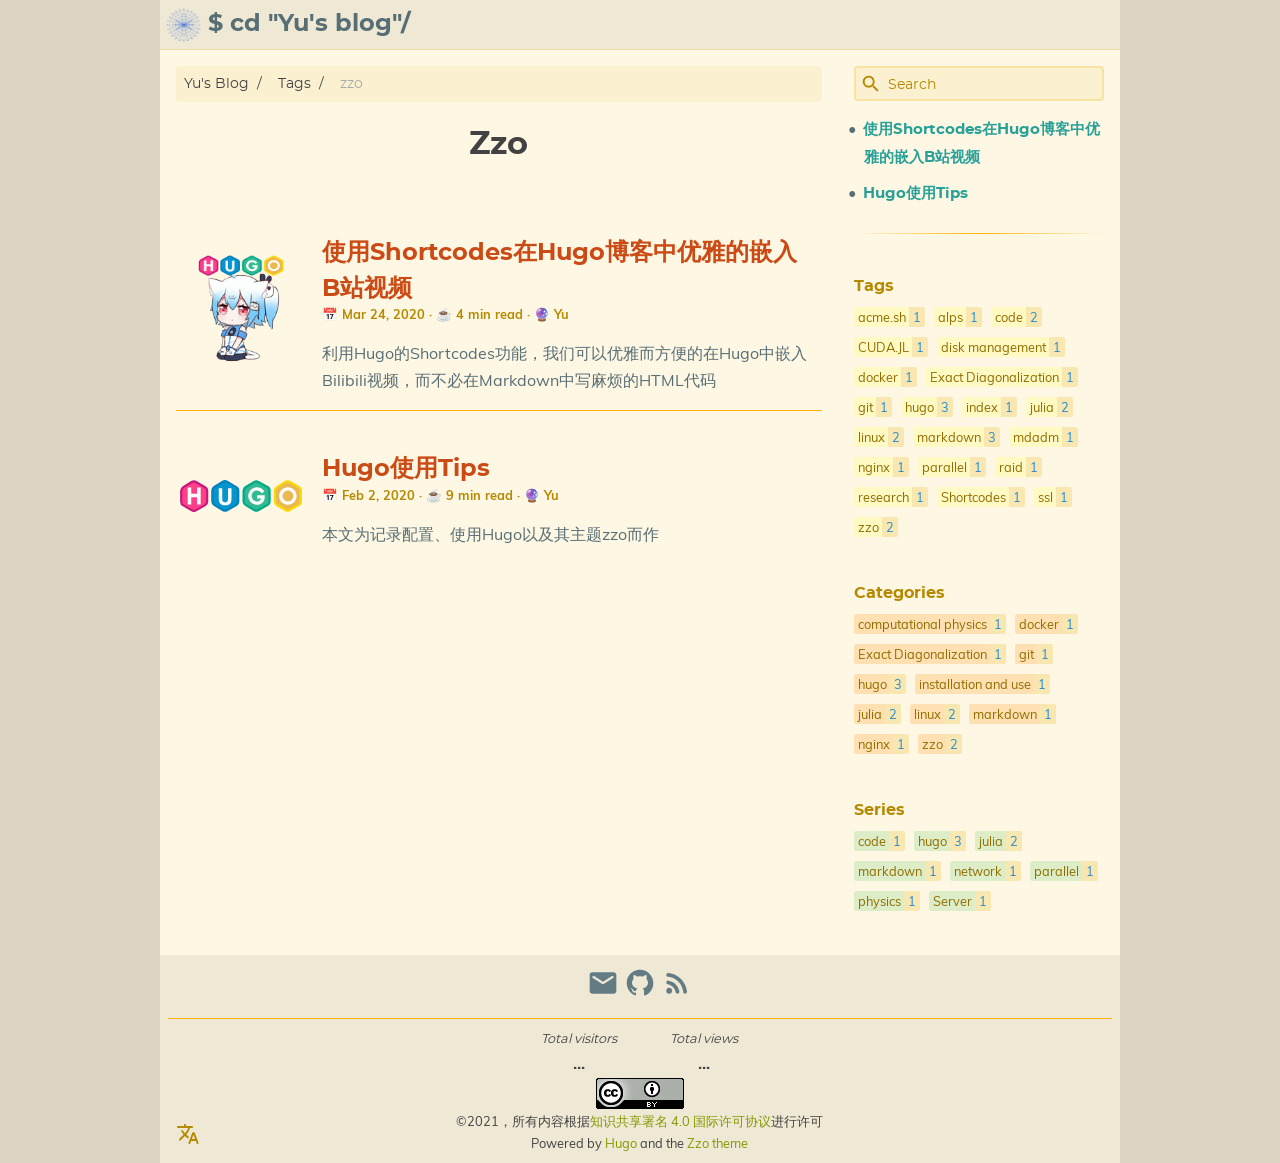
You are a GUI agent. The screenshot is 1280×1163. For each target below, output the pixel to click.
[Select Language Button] (188, 1135)
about (855, 25)
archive (927, 25)
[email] (605, 991)
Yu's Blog (216, 83)
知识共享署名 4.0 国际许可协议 (680, 1121)
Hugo (621, 1143)
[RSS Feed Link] (677, 991)
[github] (642, 991)
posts (1089, 25)
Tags (294, 83)
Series (879, 810)
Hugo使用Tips (406, 469)
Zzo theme (717, 1143)
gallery (1012, 25)
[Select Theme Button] (798, 25)
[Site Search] (994, 84)
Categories (899, 593)
